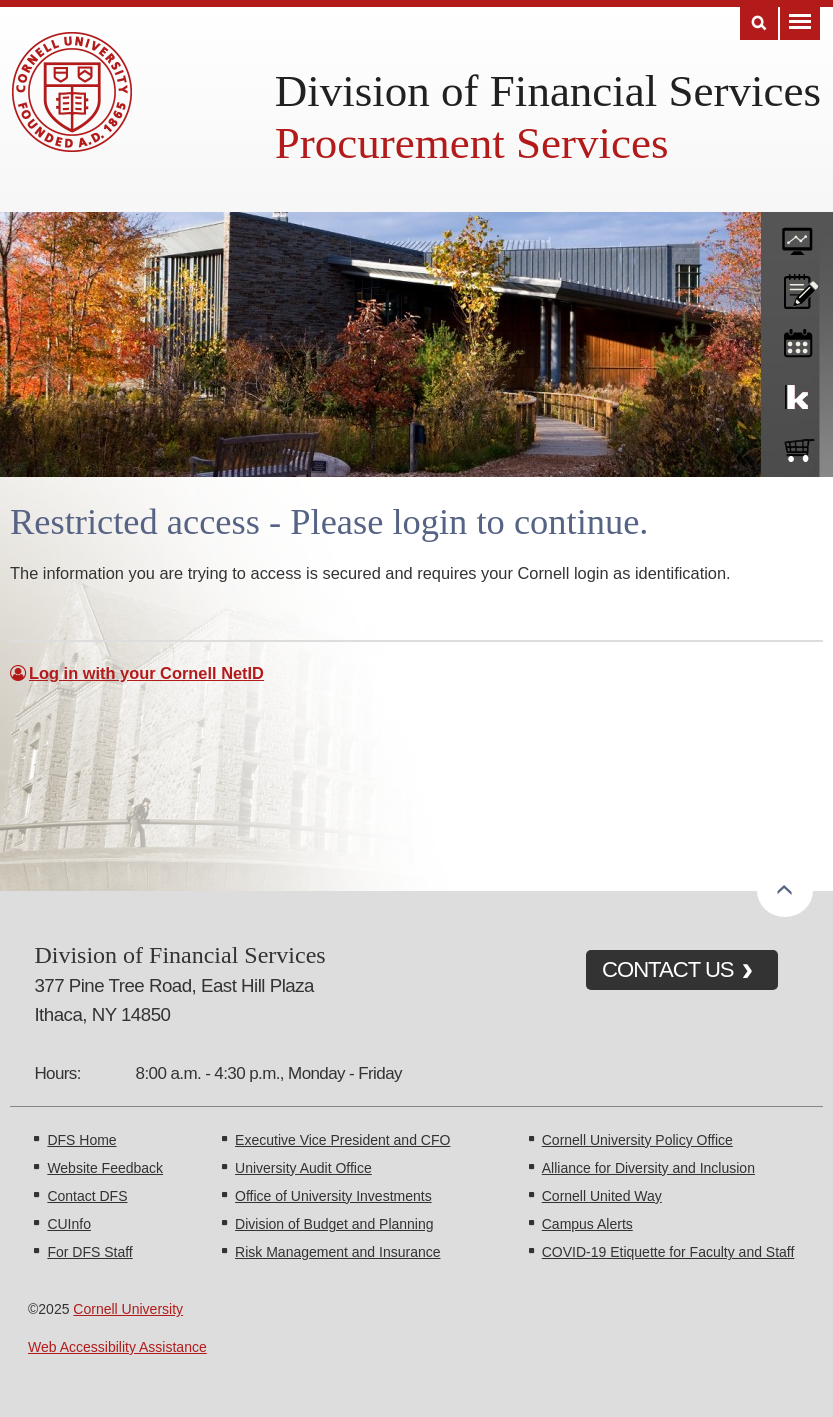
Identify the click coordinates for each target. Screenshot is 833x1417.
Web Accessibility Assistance (117, 1347)
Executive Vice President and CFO (342, 1140)
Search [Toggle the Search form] (759, 23)
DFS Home (81, 1140)
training (797, 340)
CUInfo (69, 1224)
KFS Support (797, 393)
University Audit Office (303, 1168)
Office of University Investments (333, 1196)
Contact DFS (87, 1196)
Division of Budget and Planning (334, 1224)
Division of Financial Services (548, 91)
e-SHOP (797, 446)
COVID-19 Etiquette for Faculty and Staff (668, 1252)
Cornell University (128, 1309)
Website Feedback (105, 1168)
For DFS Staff (89, 1252)
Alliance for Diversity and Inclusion (648, 1168)
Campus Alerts (587, 1224)
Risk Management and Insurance (337, 1252)
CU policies (797, 287)
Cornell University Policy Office (637, 1140)
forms (797, 234)
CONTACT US (668, 969)
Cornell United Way (602, 1196)
